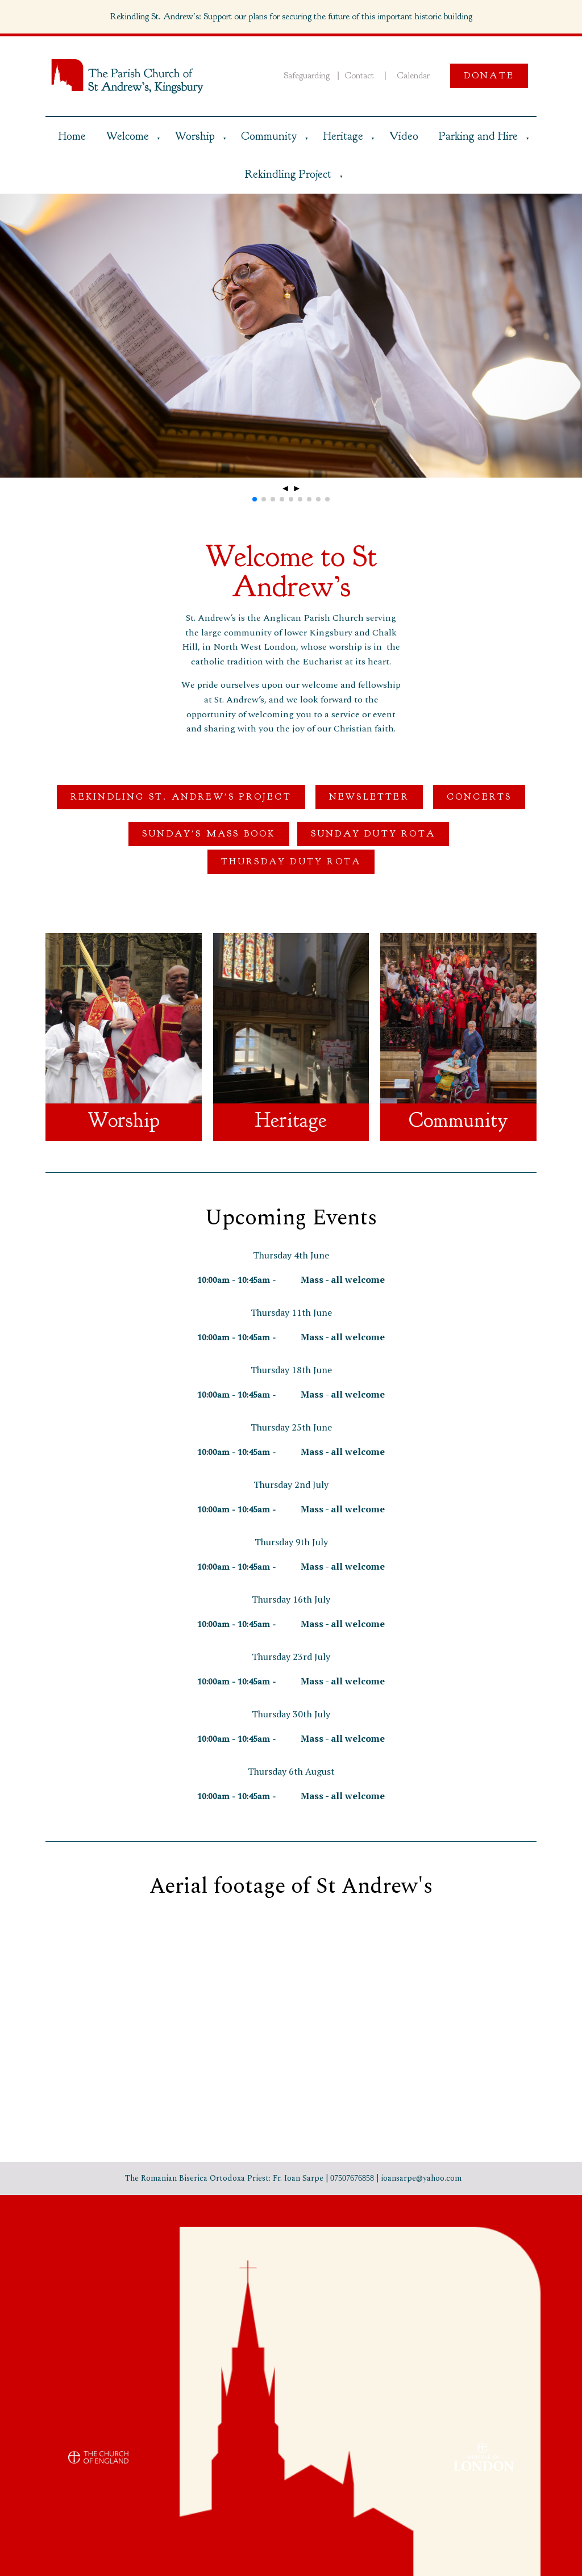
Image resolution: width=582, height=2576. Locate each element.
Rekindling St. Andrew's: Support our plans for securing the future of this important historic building (291, 16)
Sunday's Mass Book (209, 833)
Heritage (343, 136)
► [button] (296, 488)
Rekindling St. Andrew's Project (181, 796)
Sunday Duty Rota (373, 833)
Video (403, 136)
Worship (195, 136)
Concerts (479, 796)
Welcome (127, 136)
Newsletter (369, 796)
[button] (254, 499)
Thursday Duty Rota (291, 861)
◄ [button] (285, 488)
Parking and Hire (478, 136)
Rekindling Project (287, 174)
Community (269, 136)
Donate (489, 75)
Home (72, 136)
